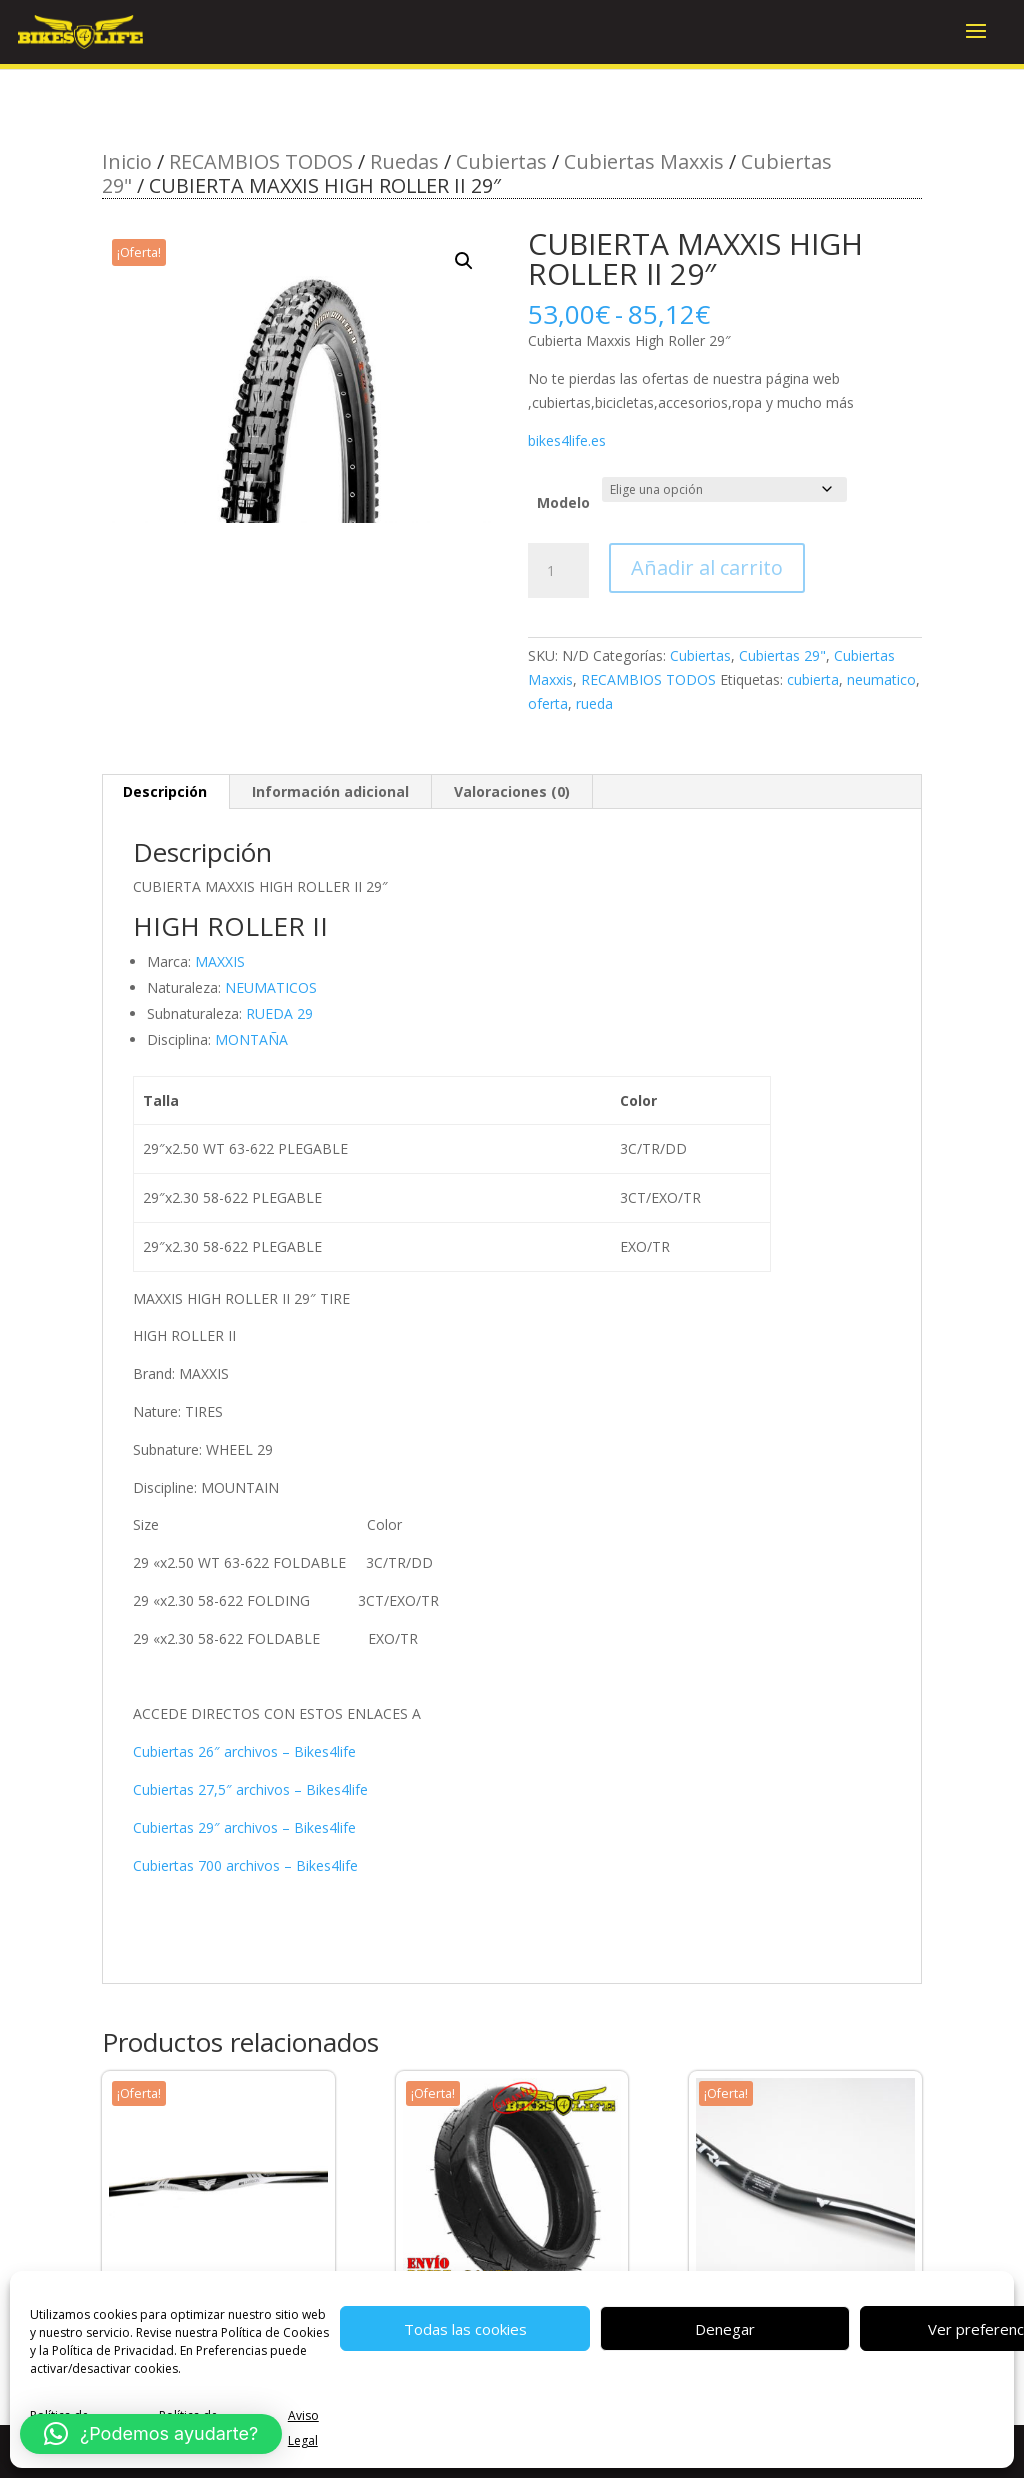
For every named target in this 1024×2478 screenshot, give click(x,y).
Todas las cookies (465, 2329)
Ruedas (404, 161)
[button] (464, 261)
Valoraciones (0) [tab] (512, 791)
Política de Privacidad (113, 2350)
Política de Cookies (275, 2332)
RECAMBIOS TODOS (261, 161)
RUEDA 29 (279, 1013)
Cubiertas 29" (782, 655)
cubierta (813, 679)
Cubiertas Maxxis (644, 161)
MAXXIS (220, 961)
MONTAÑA (251, 1039)
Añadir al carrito (707, 567)
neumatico (881, 679)
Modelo (563, 502)
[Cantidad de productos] (558, 571)
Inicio (127, 161)
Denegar (725, 2329)
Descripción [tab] (165, 791)
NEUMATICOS (271, 987)
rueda (594, 703)
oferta (548, 703)
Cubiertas (501, 161)
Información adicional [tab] (330, 791)
